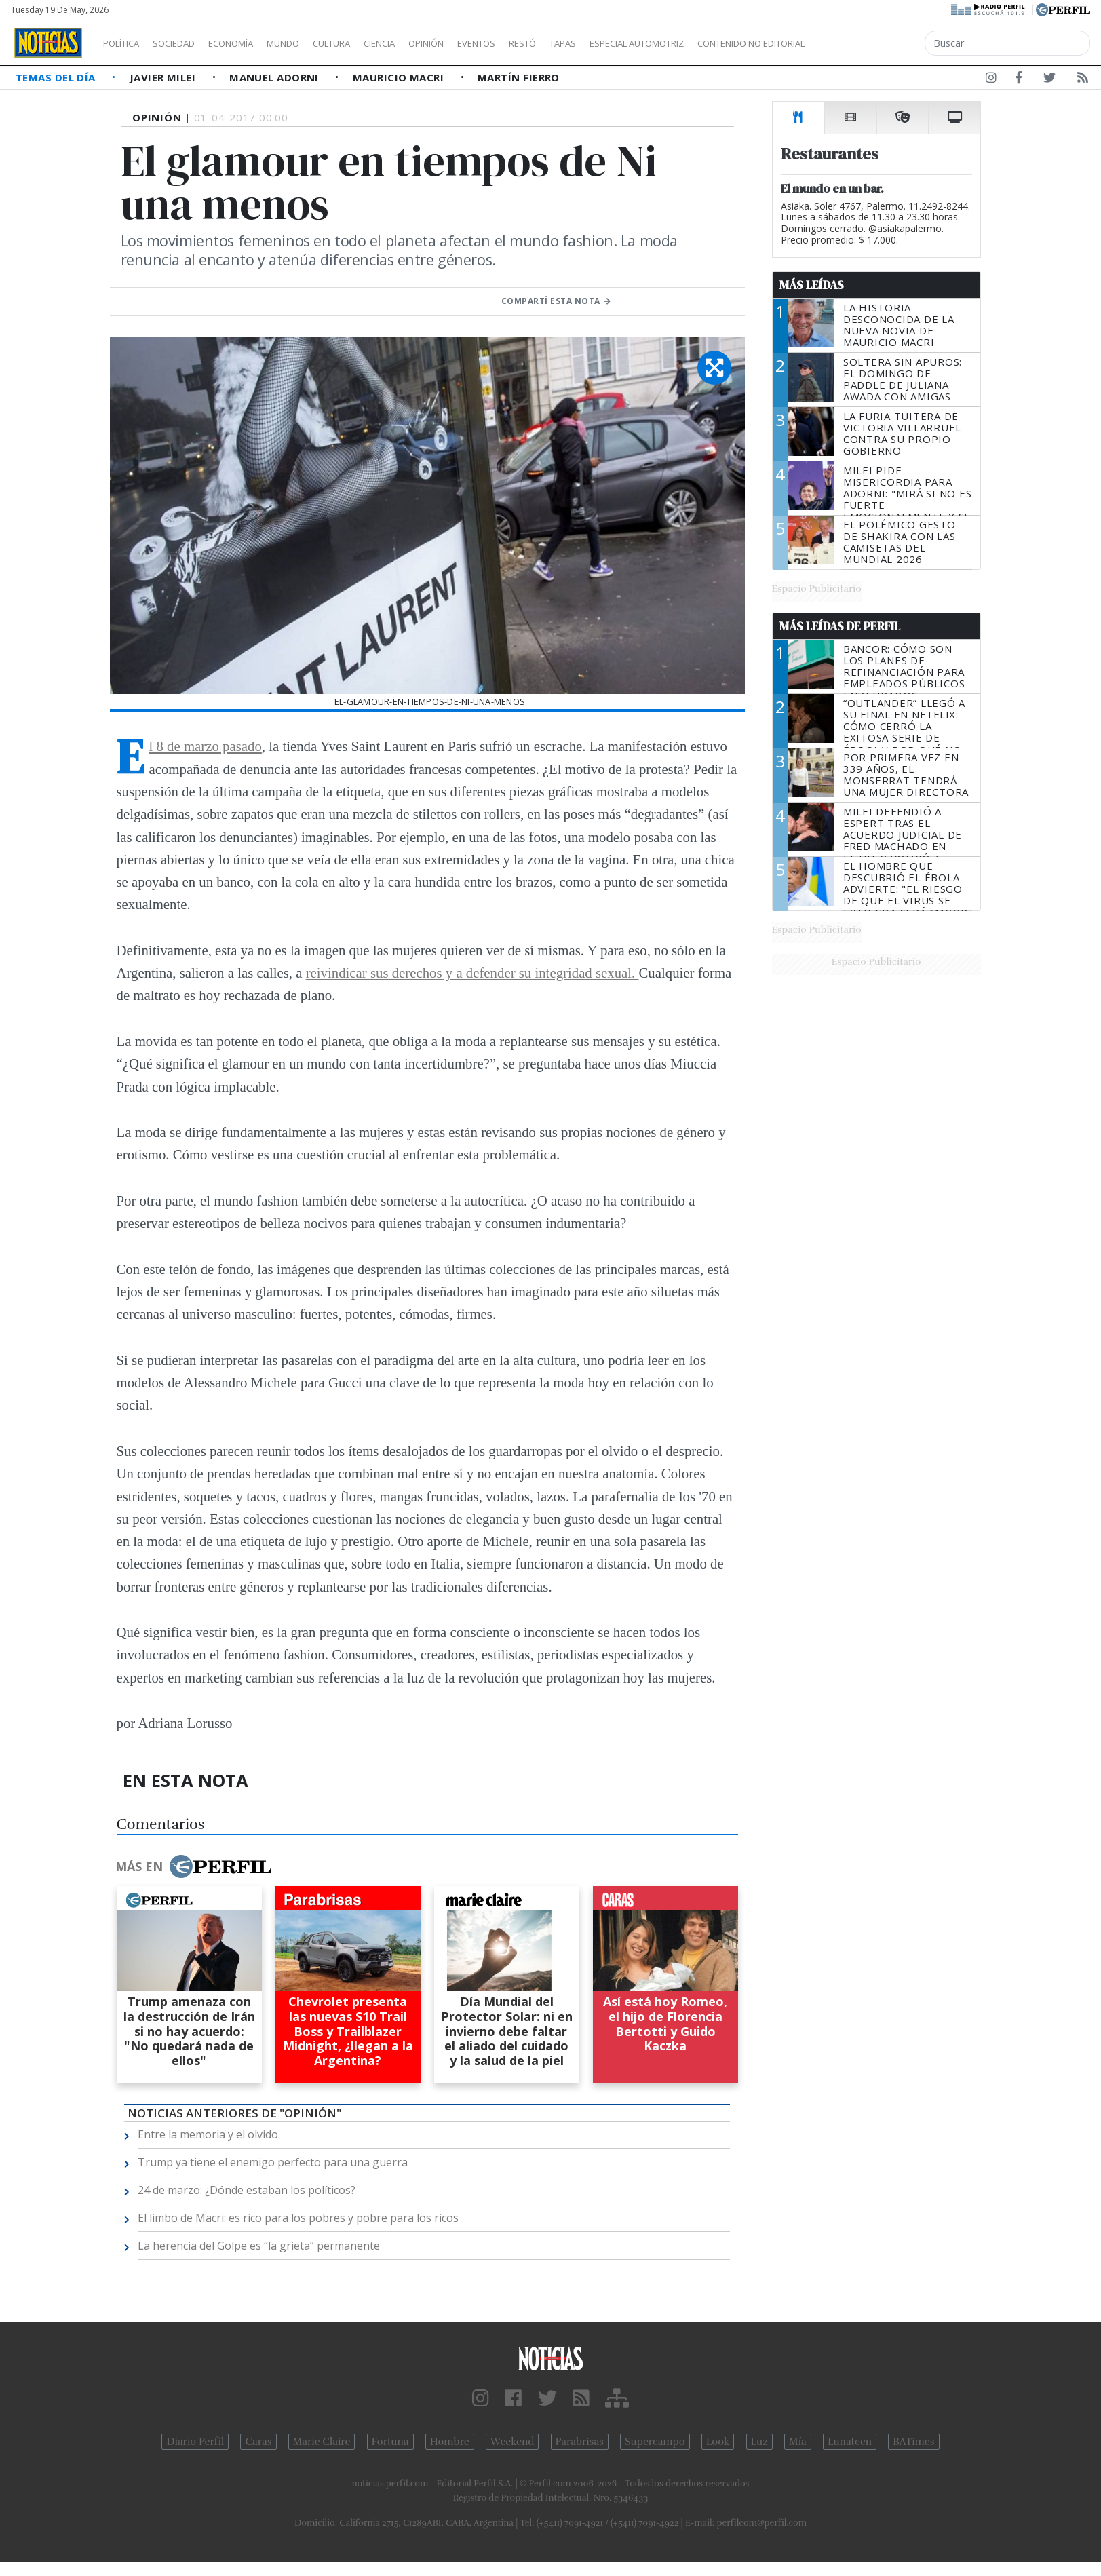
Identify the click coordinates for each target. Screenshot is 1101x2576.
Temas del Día (57, 77)
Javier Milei (164, 77)
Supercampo (655, 2442)
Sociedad (188, 43)
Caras (258, 2442)
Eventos (541, 43)
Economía (254, 43)
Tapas (639, 43)
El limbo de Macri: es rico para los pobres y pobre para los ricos (298, 2217)
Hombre (449, 2442)
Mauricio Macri (400, 77)
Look (718, 2442)
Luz (759, 2442)
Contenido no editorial (867, 43)
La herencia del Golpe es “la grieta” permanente (259, 2245)
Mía (798, 2442)
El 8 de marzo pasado (205, 746)
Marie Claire (322, 2442)
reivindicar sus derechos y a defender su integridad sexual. (472, 972)
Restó (594, 43)
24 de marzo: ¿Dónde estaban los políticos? (246, 2190)
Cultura (370, 43)
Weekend (512, 2442)
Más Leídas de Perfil (839, 626)
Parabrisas (580, 2442)
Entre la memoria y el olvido (208, 2134)
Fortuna (390, 2442)
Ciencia (426, 43)
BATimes (913, 2442)
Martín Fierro (519, 77)
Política (126, 43)
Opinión (481, 43)
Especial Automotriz (727, 43)
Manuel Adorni (275, 77)
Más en (193, 1866)
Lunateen (850, 2442)
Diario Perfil (195, 2442)
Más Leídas (811, 285)
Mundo (314, 43)
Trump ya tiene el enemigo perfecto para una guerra (273, 2162)
